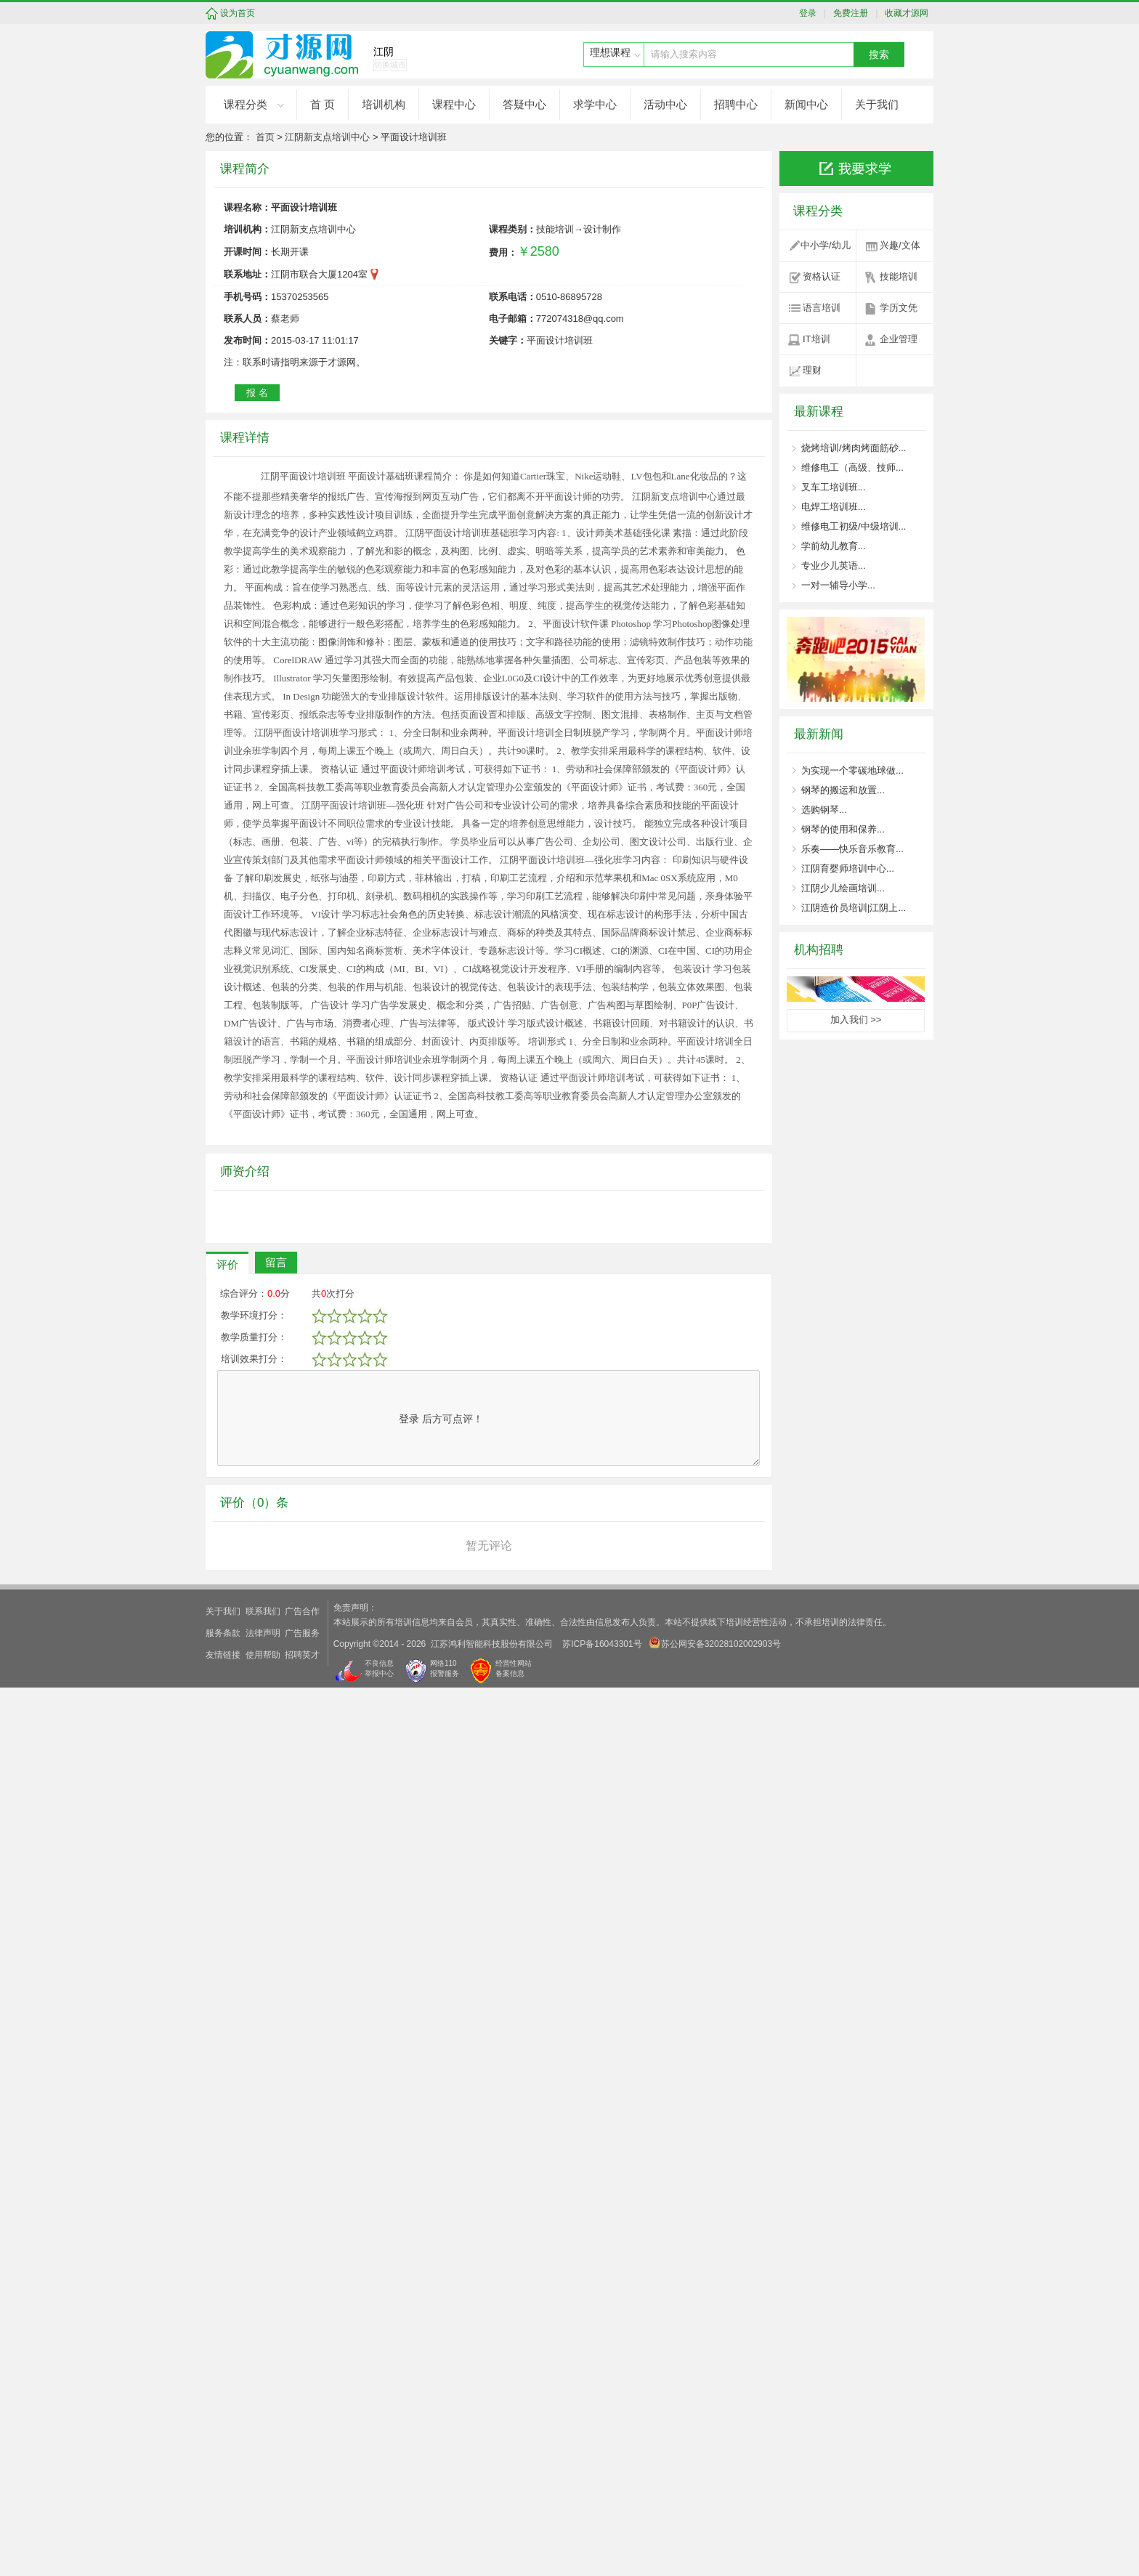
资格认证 (821, 276)
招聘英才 (302, 2543)
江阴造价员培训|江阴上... (853, 907)
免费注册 (849, 13)
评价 (227, 2153)
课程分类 (245, 104)
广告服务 (302, 2521)
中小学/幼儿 (825, 245)
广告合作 (302, 2500)
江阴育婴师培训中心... (847, 868)
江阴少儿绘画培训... (843, 888)
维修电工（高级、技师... (852, 467)
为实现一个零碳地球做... (852, 770)
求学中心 (595, 104)
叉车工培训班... (833, 487)
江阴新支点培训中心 (327, 136)
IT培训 (816, 338)
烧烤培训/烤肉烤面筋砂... (853, 447)
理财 (812, 370)
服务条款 (223, 2521)
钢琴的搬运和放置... (843, 790)
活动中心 (665, 104)
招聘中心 (736, 104)
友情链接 (223, 2543)
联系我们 (263, 2500)
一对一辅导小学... (838, 585)
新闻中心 (806, 104)
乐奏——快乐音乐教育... (852, 848)
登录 (811, 13)
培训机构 (383, 104)
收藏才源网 (904, 13)
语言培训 (821, 307)
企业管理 (898, 338)
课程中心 (454, 104)
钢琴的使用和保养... (843, 829)
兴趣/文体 (900, 245)
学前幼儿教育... (833, 545)
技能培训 (898, 276)
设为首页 (237, 13)
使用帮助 (263, 2543)
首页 (265, 136)
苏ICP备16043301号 (601, 2532)
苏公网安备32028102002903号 (715, 2531)
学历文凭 (898, 307)
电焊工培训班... (833, 506)
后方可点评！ (441, 2307)
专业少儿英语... (833, 565)
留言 (276, 2150)
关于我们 (877, 104)
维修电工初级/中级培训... (853, 526)
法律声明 (263, 2521)
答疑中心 (524, 104)
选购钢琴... (824, 809)
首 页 (322, 104)
